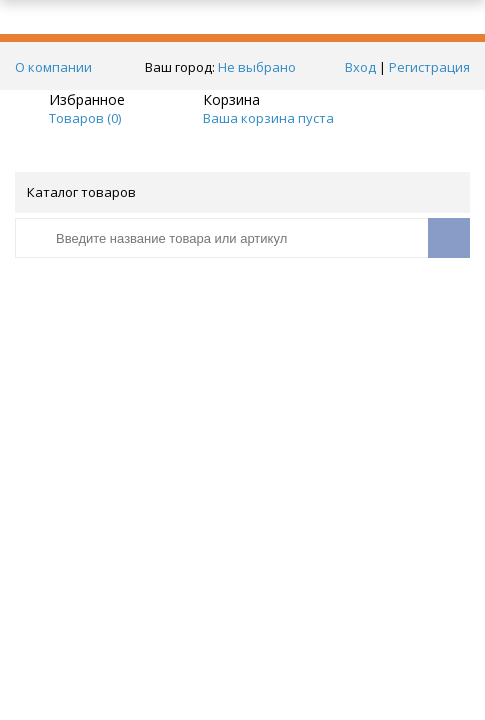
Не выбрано (262, 67)
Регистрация (429, 67)
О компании (53, 67)
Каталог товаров (241, 192)
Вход (360, 67)
